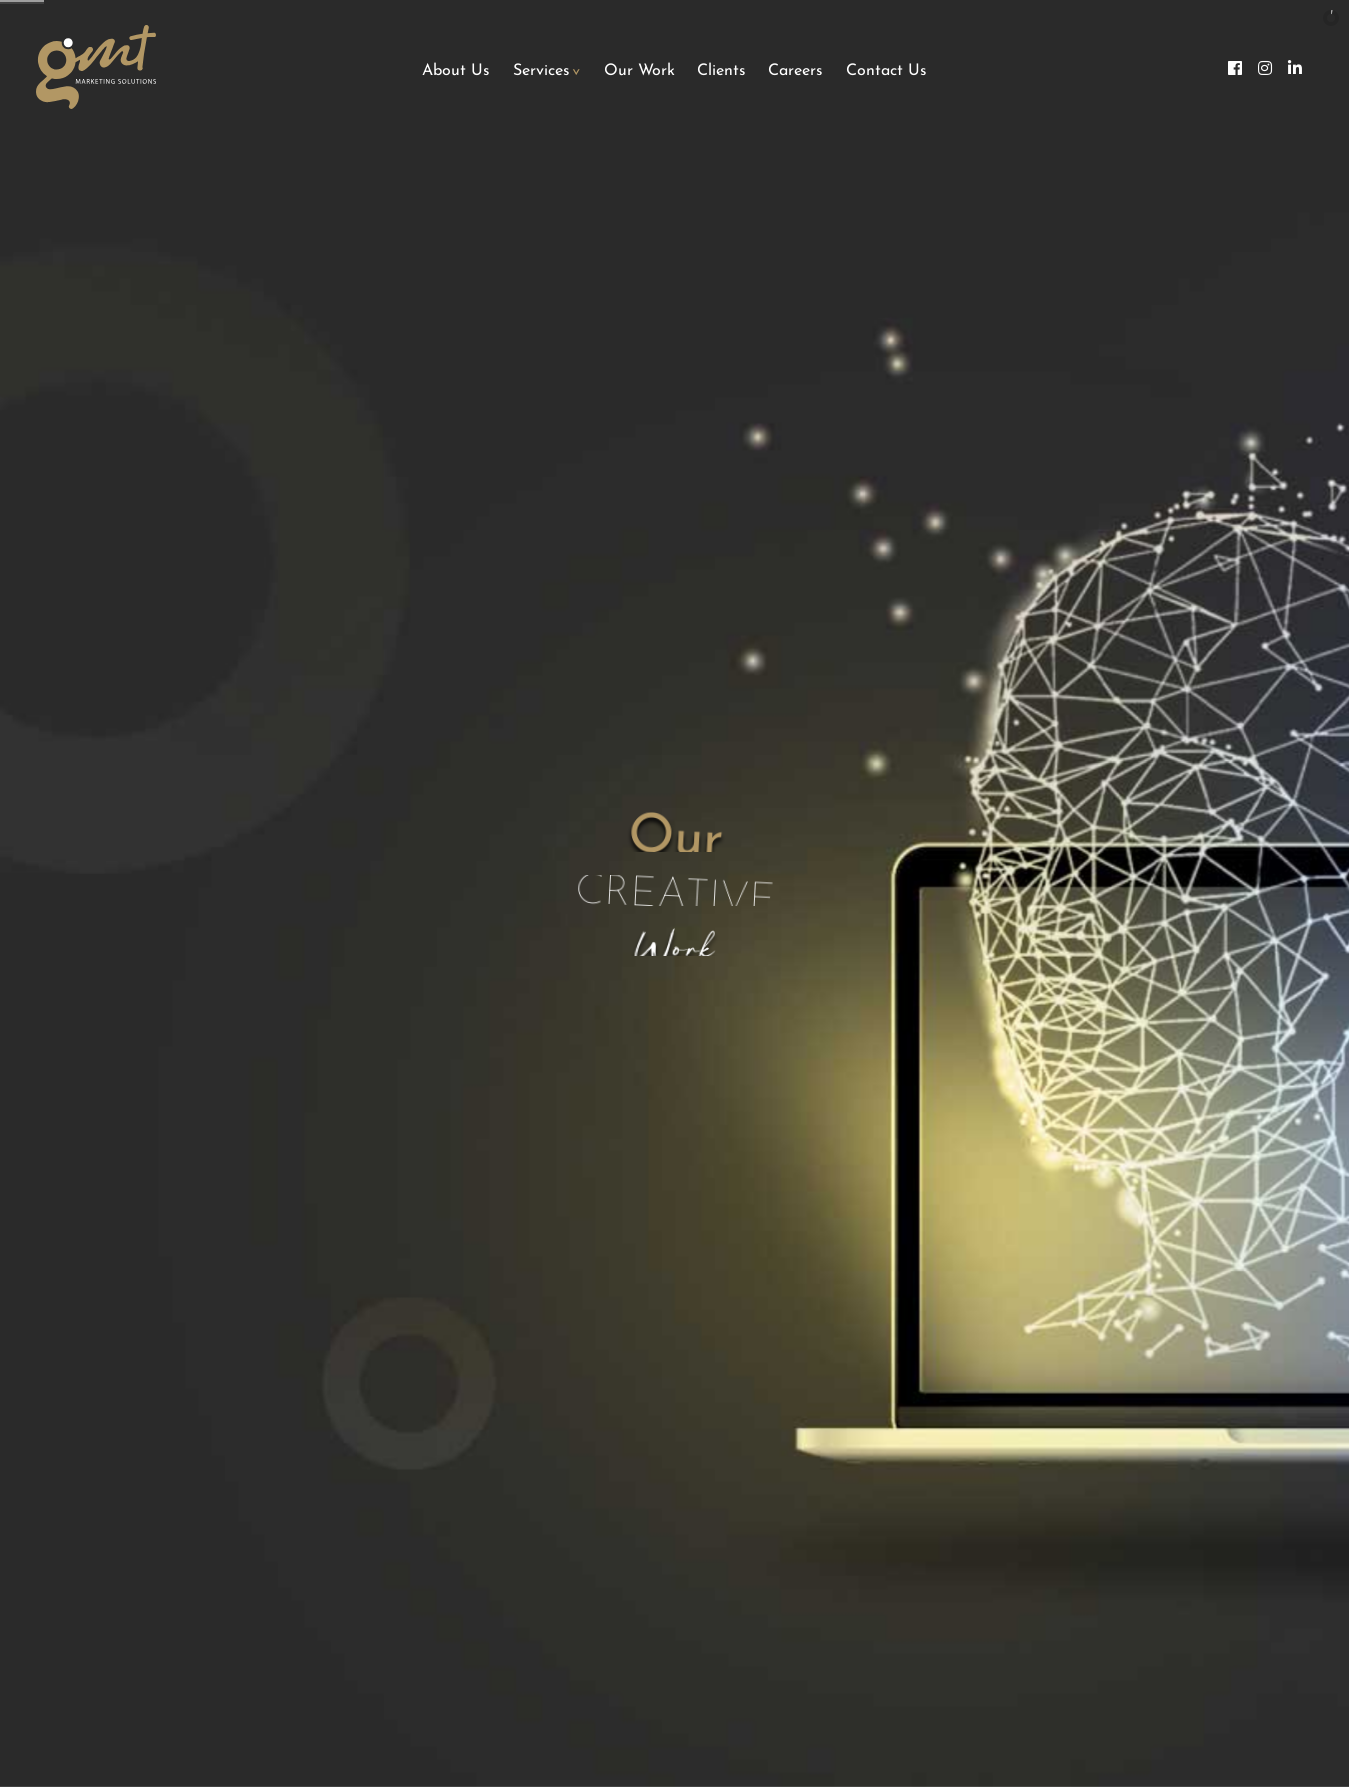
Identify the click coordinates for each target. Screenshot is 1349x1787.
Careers (795, 71)
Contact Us (886, 71)
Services (541, 71)
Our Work (639, 71)
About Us (456, 71)
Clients (721, 71)
